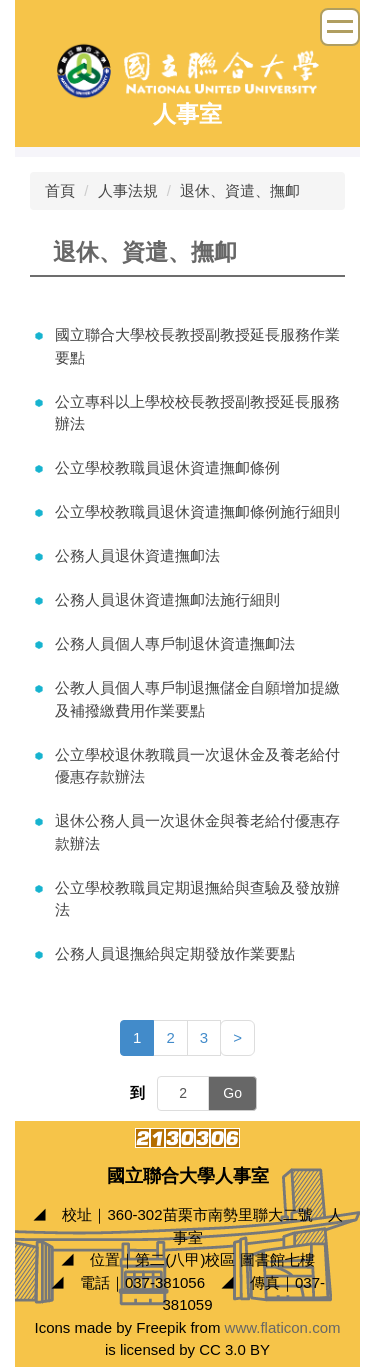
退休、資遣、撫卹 (240, 190)
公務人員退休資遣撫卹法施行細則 (167, 599)
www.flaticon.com (283, 1327)
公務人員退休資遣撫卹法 (137, 555)
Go (232, 1093)
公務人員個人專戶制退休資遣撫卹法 (175, 643)
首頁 (60, 190)
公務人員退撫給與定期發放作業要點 (175, 953)
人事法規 (128, 190)
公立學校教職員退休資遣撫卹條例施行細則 (197, 511)
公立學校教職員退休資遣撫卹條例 (167, 467)
